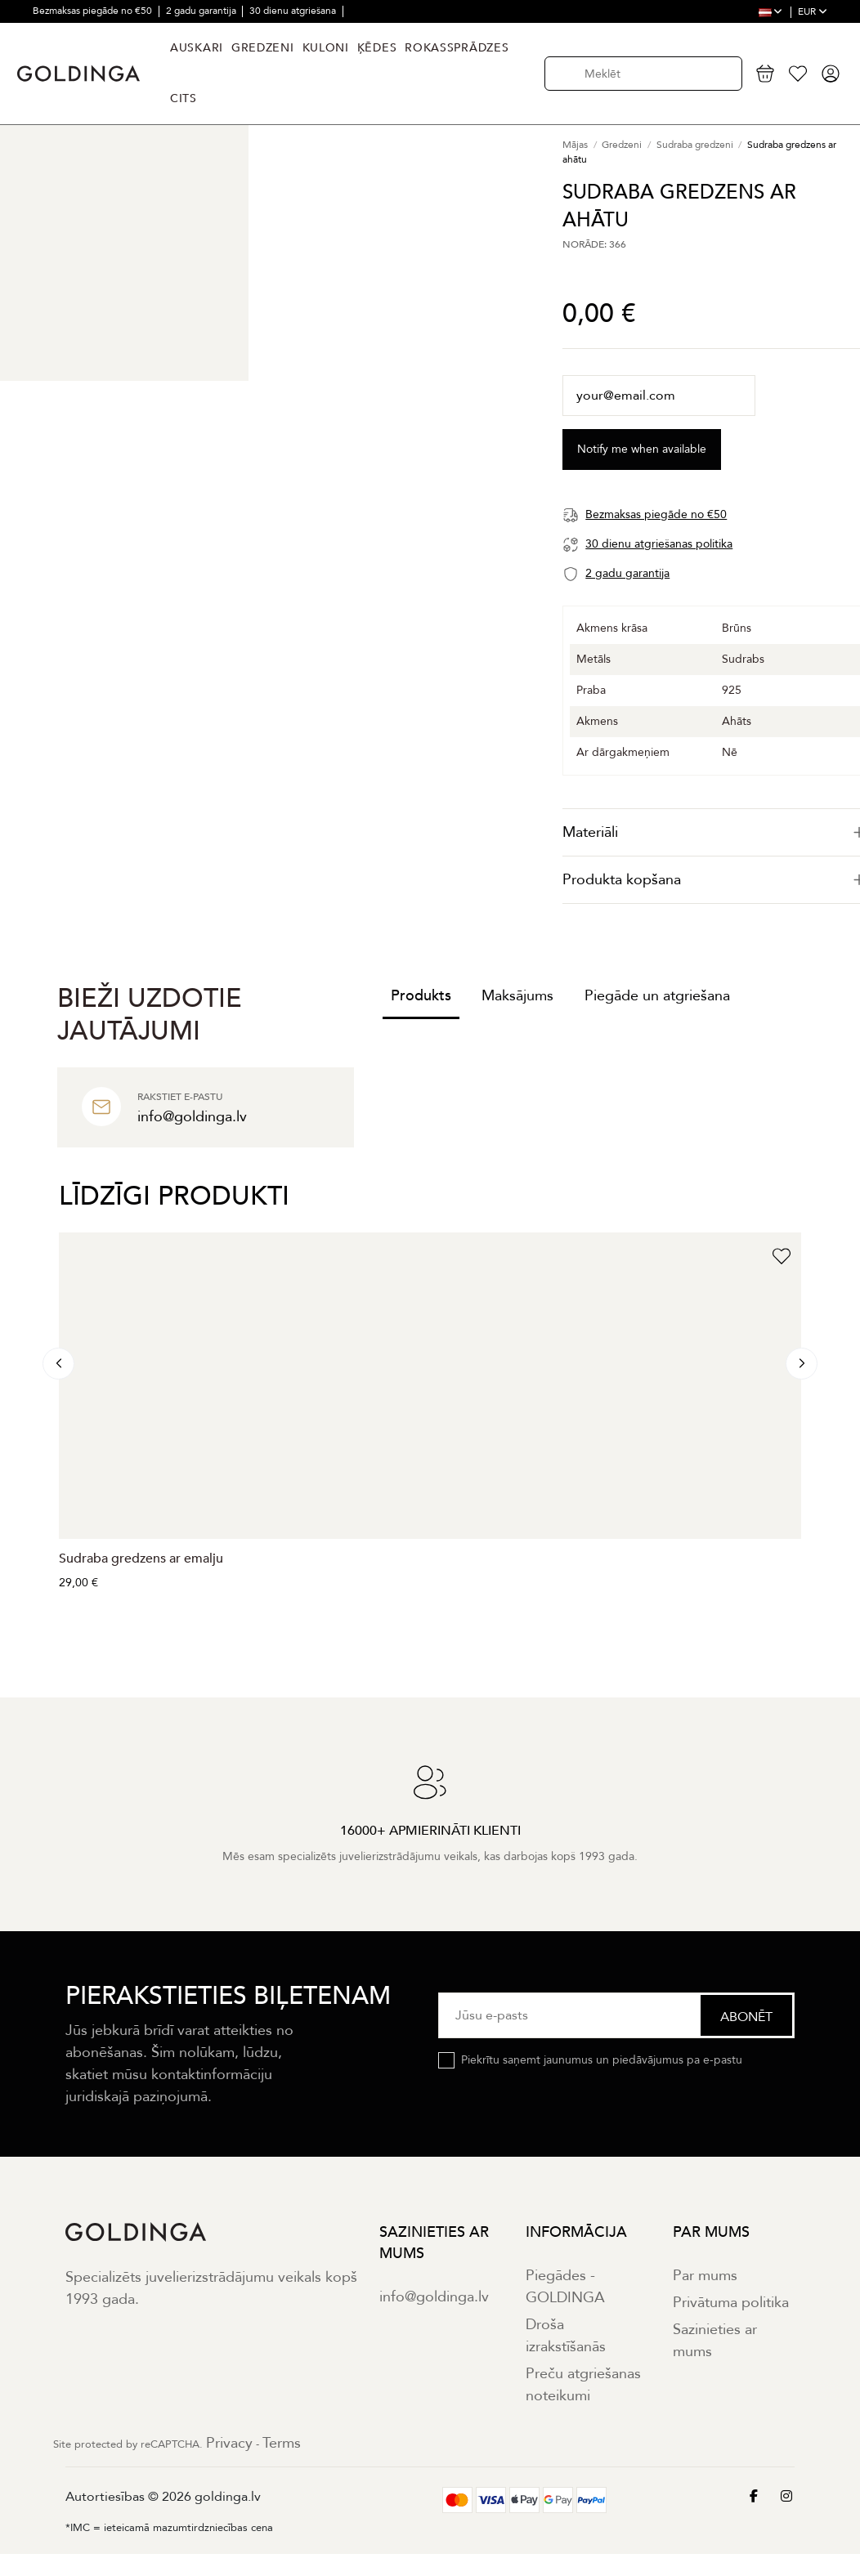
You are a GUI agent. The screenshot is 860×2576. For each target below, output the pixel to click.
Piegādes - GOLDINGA (565, 2286)
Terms (281, 2443)
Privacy (229, 2443)
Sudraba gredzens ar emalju (141, 1559)
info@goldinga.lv (434, 2297)
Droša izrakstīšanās (566, 2335)
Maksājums (517, 996)
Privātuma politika (731, 2302)
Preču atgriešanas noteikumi (583, 2385)
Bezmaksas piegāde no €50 (94, 10)
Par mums (705, 2275)
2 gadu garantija (202, 10)
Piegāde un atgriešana (657, 996)
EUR (812, 11)
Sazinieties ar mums (715, 2340)
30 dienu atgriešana (293, 10)
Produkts (421, 996)
